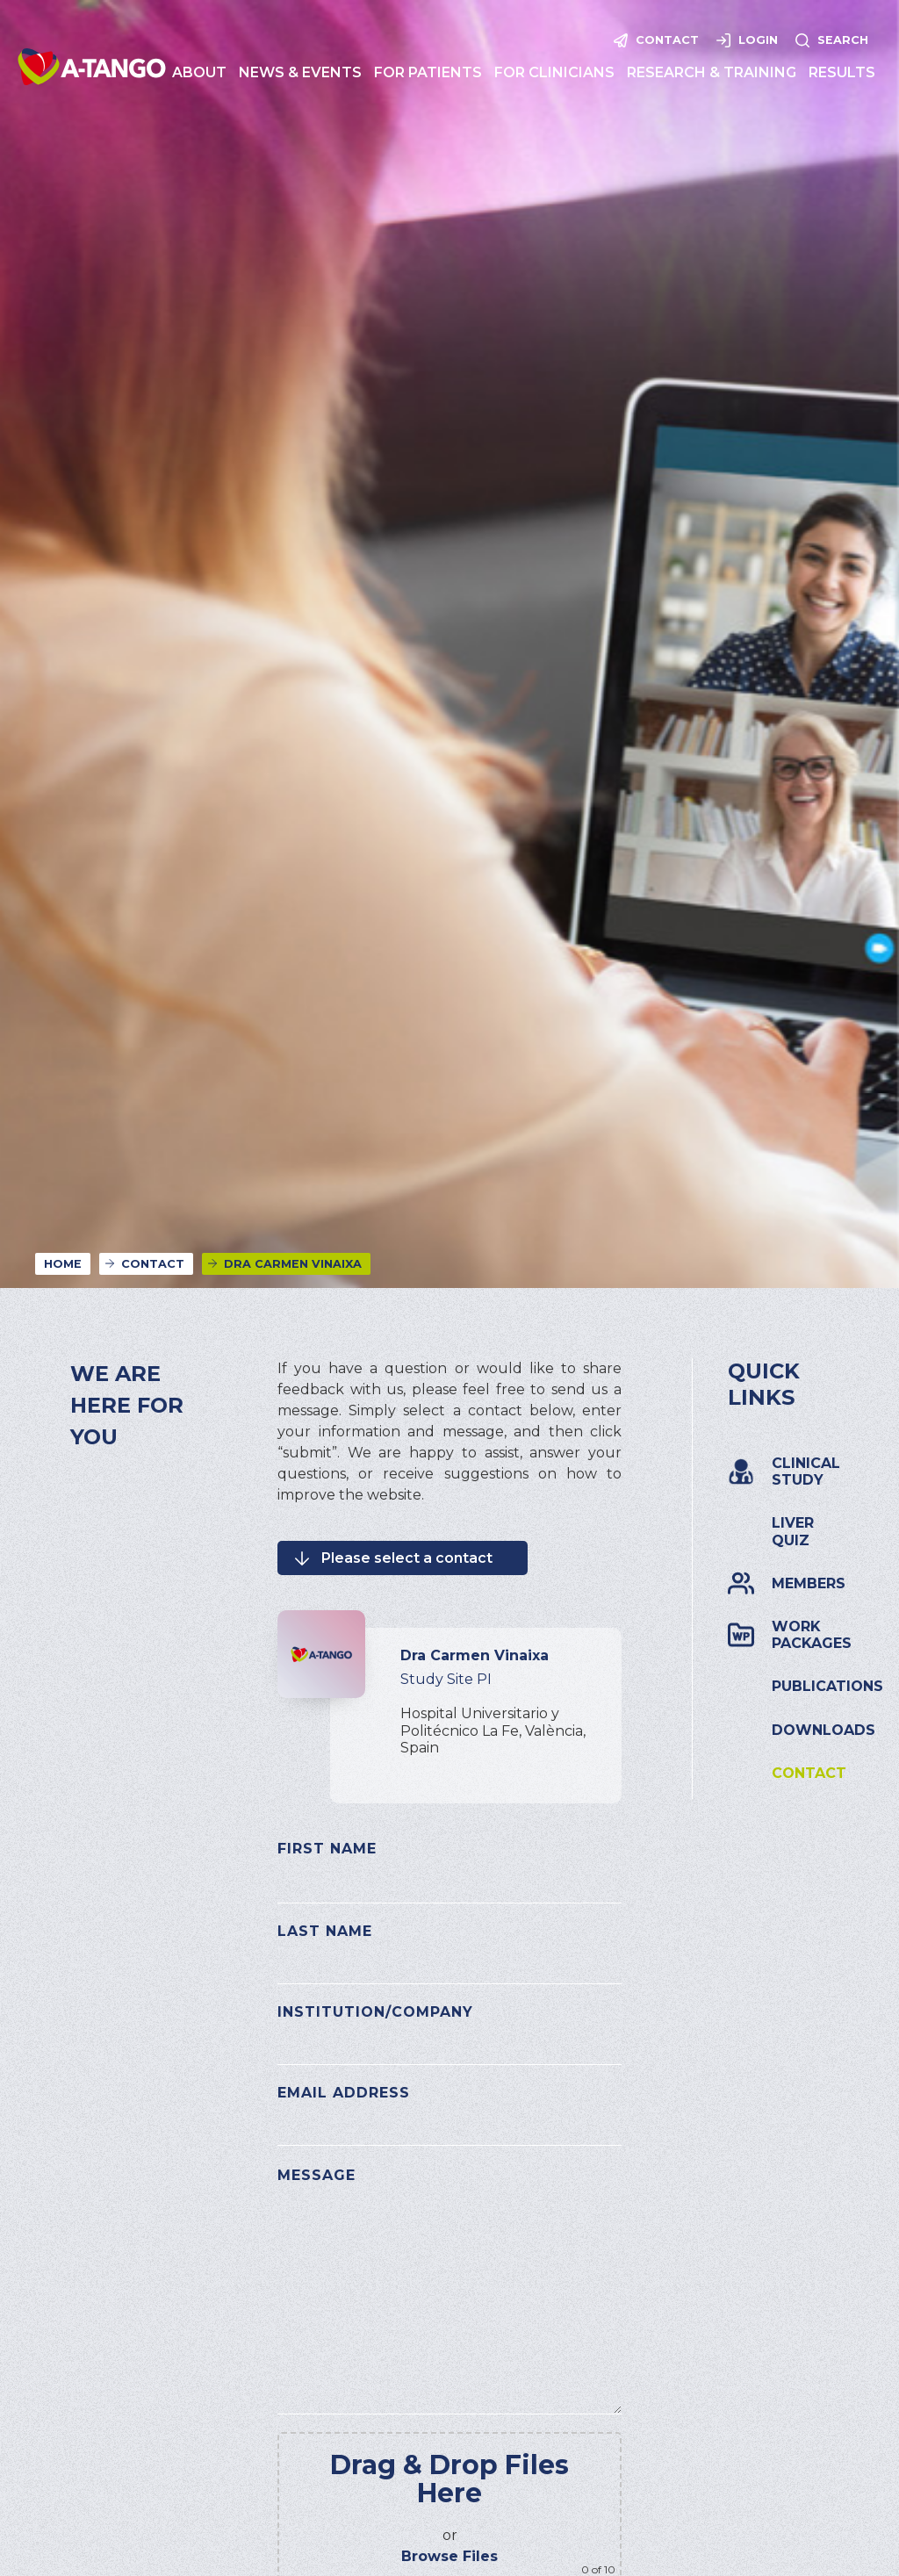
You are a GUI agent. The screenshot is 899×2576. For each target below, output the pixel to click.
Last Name (324, 1931)
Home (63, 1263)
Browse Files (449, 2556)
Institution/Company (375, 2012)
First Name (327, 1848)
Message (316, 2175)
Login (758, 40)
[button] (199, 72)
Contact (667, 40)
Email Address (343, 2092)
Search (842, 40)
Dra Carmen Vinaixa (293, 1263)
